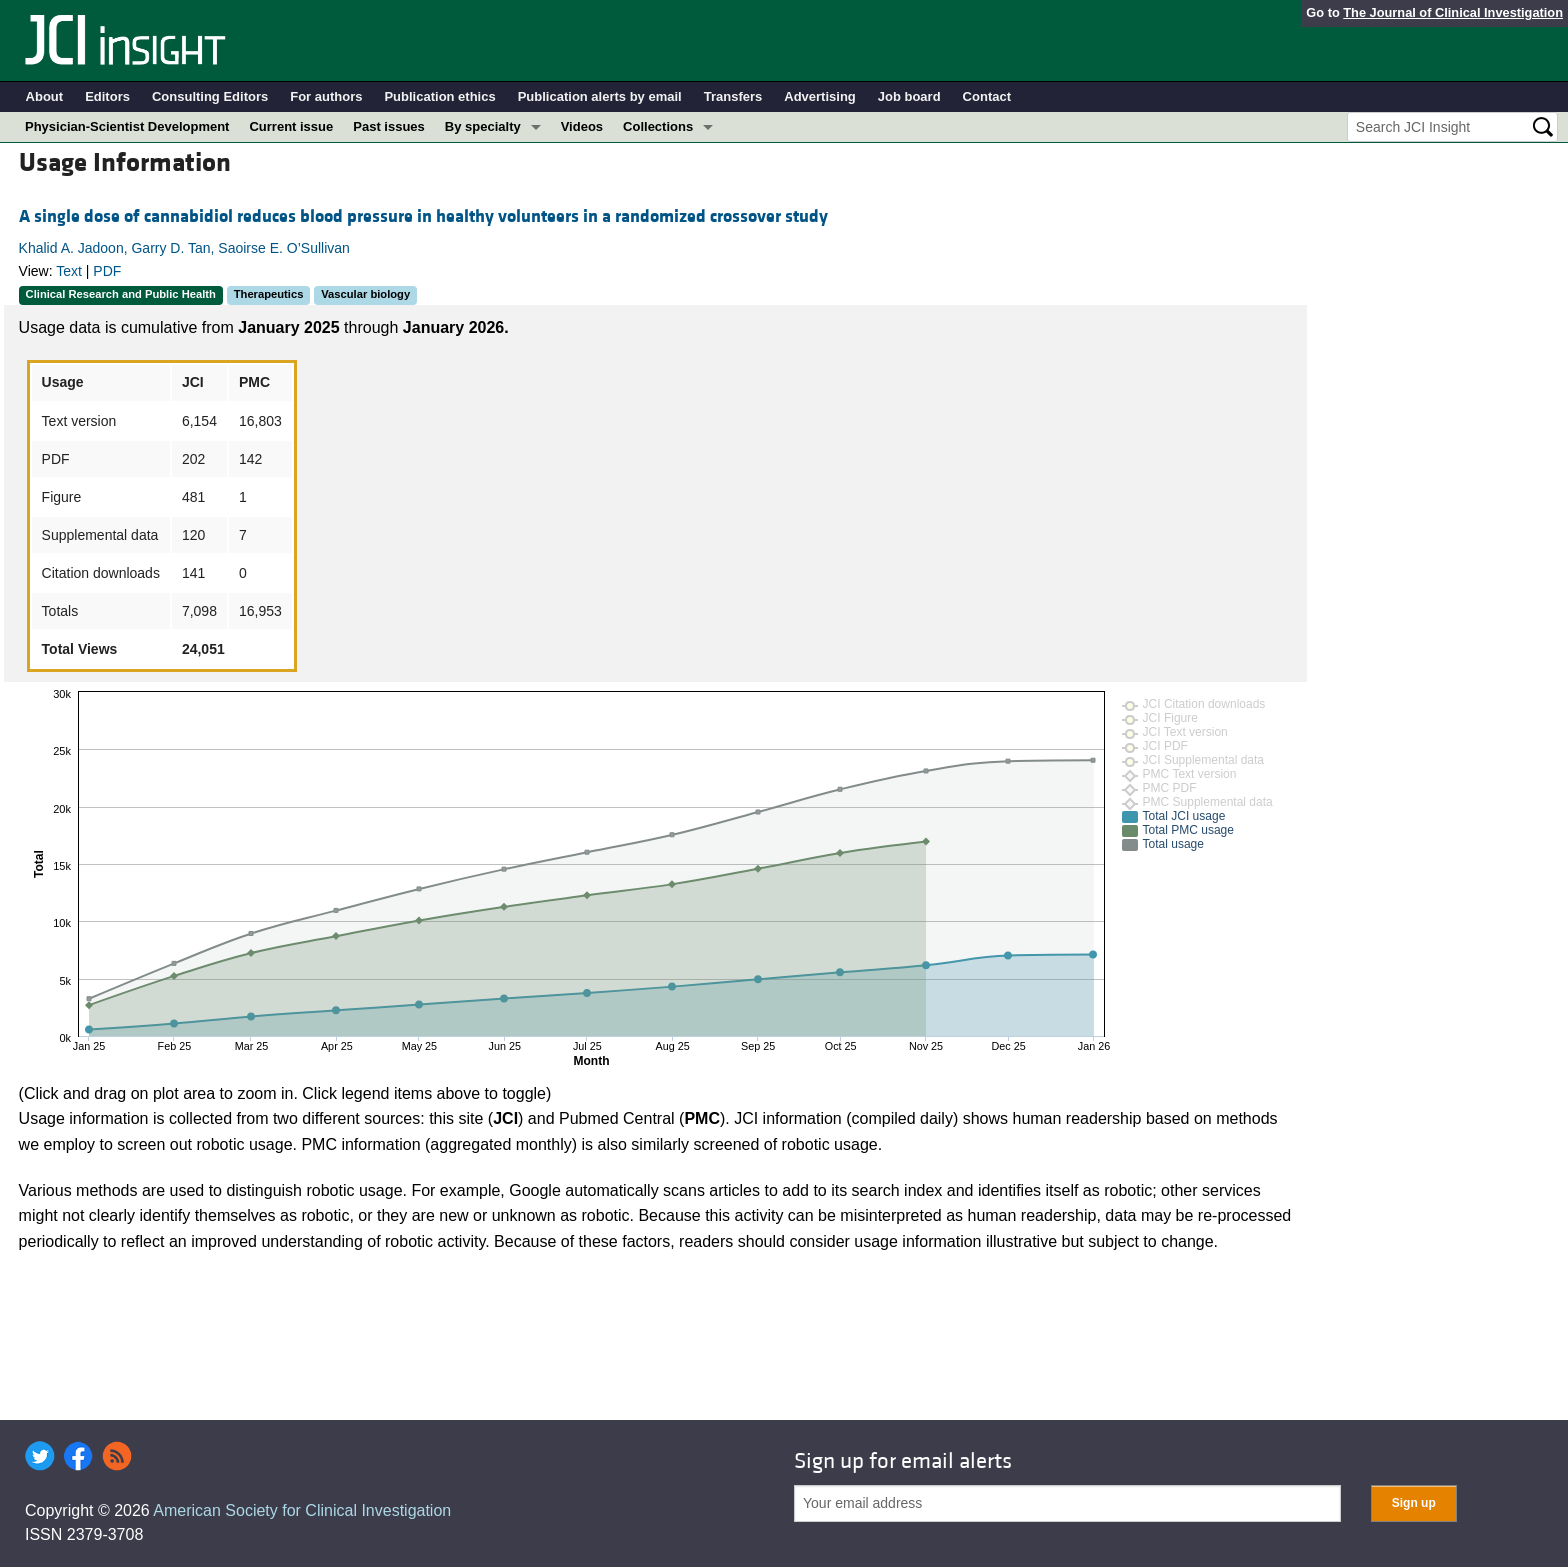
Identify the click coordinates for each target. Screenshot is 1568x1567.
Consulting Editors (210, 96)
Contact (987, 96)
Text (69, 271)
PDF (107, 271)
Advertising (820, 96)
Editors (107, 96)
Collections (658, 126)
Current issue (291, 126)
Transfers (733, 96)
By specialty (483, 126)
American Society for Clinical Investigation (302, 1510)
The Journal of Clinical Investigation (1453, 12)
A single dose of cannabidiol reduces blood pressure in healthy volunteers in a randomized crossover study (423, 216)
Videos (582, 126)
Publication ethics (439, 96)
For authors (326, 96)
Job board (909, 96)
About (45, 96)
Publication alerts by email (600, 96)
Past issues (389, 126)
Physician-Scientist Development (127, 126)
